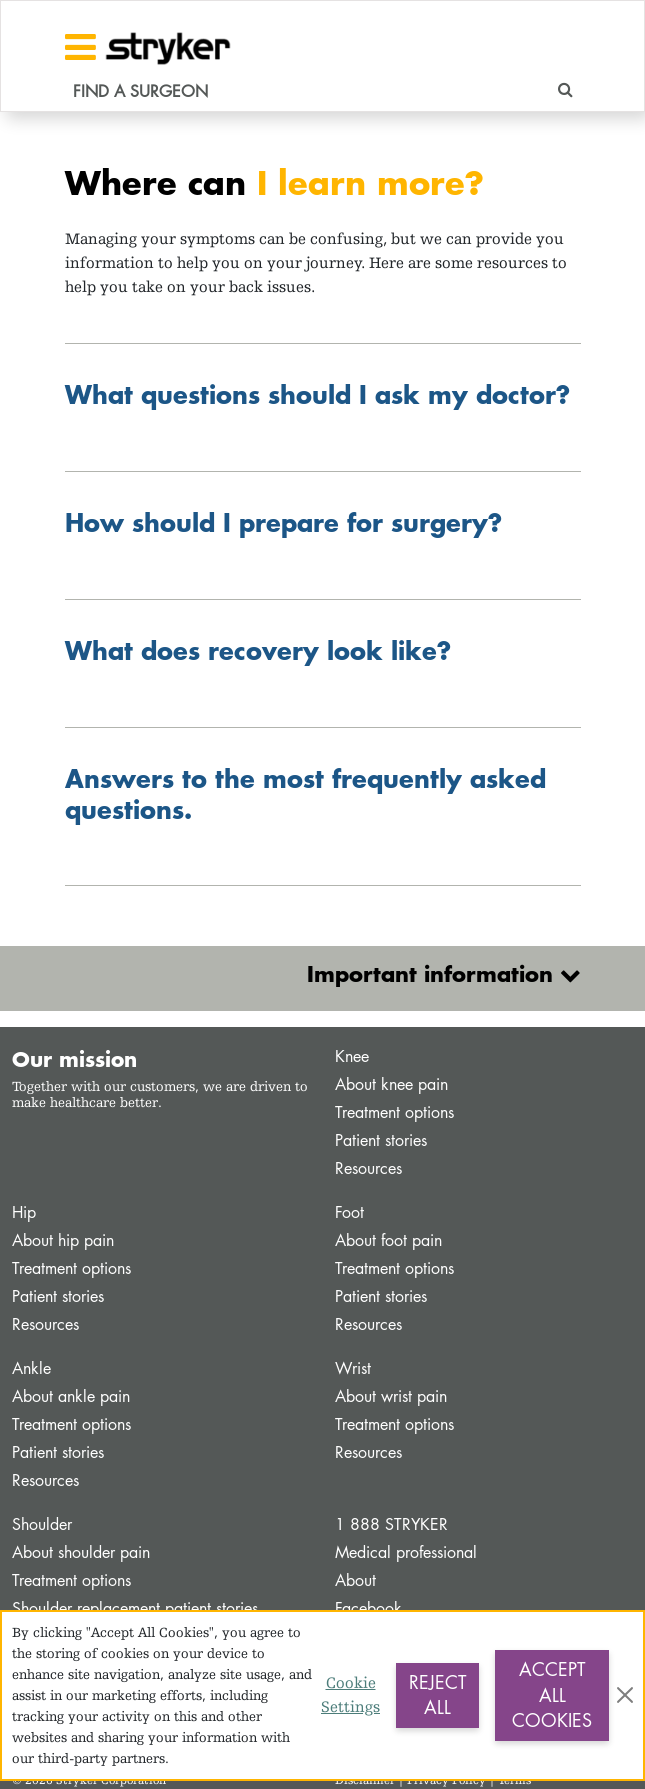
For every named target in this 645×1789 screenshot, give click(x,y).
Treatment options (394, 1112)
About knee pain (391, 1084)
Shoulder (42, 1524)
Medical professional (406, 1552)
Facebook (368, 1608)
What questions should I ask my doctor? (317, 394)
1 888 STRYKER (391, 1524)
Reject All (437, 1695)
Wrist (353, 1368)
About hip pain (63, 1240)
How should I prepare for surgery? (283, 522)
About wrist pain (391, 1396)
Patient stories (381, 1140)
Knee (352, 1056)
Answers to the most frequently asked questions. (305, 793)
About (355, 1580)
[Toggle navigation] (80, 47)
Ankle (31, 1368)
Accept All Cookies (552, 1694)
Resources (368, 1168)
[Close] (625, 1695)
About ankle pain (71, 1396)
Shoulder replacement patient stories (135, 1608)
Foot (349, 1212)
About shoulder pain (81, 1552)
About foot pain (388, 1240)
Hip (24, 1212)
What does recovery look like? (258, 650)
